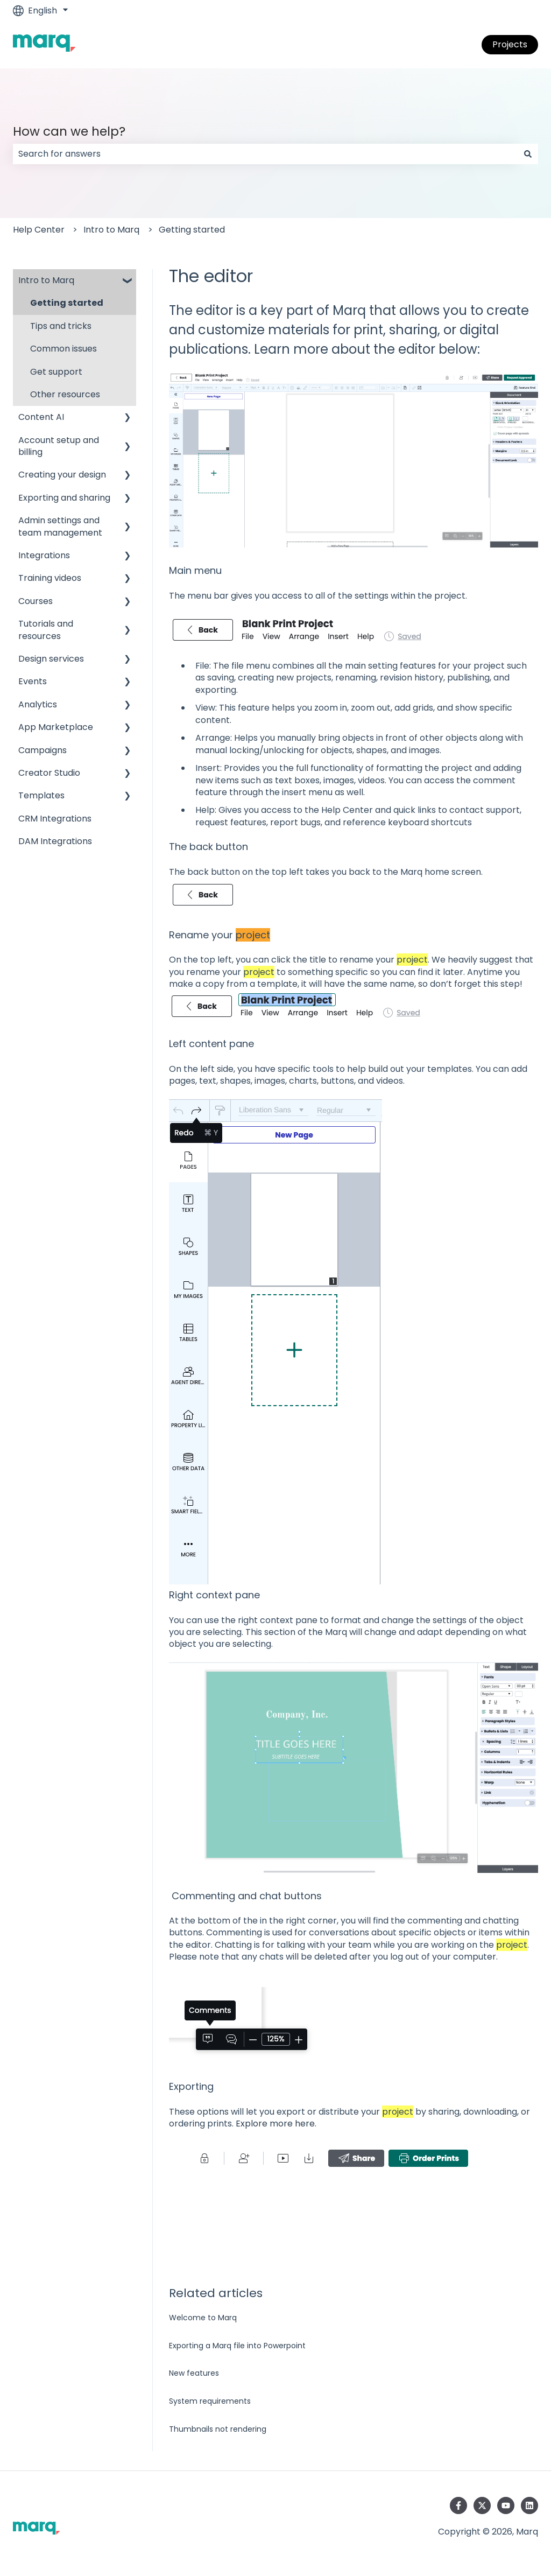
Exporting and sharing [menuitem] (64, 498)
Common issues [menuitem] (63, 348)
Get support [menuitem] (56, 372)
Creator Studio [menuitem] (49, 773)
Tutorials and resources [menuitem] (45, 629)
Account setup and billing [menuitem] (58, 446)
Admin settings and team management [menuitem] (60, 526)
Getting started (192, 229)
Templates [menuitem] (41, 795)
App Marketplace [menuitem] (55, 727)
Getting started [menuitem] (66, 303)
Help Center (39, 229)
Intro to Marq (111, 229)
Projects (509, 44)
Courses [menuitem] (35, 601)
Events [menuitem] (32, 681)
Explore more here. (276, 2123)
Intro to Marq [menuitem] (46, 280)
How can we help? (69, 131)
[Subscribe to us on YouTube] (505, 2505)
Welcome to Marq (203, 2317)
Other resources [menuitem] (65, 394)
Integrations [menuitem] (44, 555)
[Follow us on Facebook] (458, 2505)
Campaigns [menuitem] (42, 750)
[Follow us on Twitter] (482, 2505)
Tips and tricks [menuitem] (60, 326)
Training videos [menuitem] (49, 578)
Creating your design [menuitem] (62, 474)
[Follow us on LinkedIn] (529, 2505)
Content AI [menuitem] (41, 417)
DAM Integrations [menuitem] (55, 841)
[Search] (528, 154)
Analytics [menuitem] (37, 704)
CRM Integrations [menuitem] (54, 818)
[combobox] (265, 154)
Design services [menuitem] (51, 658)
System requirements (210, 2401)
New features (194, 2373)
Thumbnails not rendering (217, 2429)
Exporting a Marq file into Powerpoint (237, 2345)
